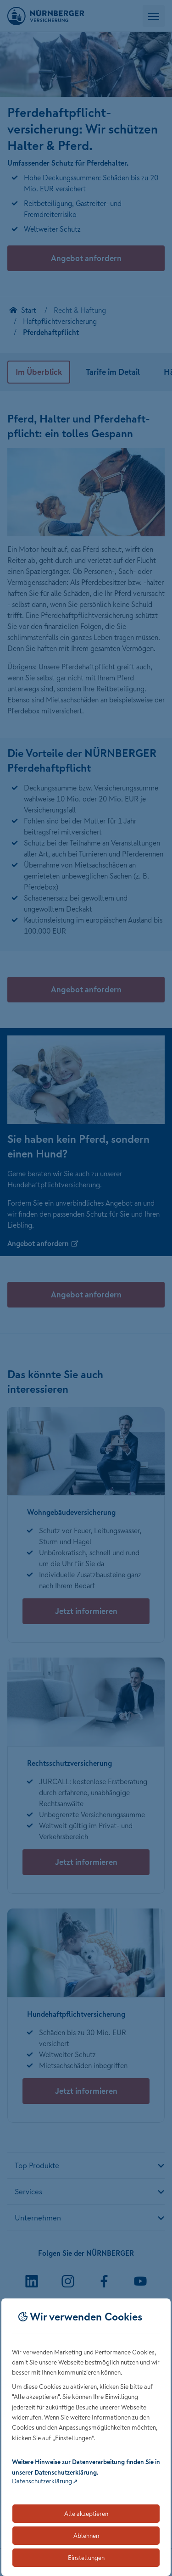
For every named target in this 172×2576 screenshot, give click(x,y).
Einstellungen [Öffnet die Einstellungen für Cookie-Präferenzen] (86, 2557)
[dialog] (86, 2437)
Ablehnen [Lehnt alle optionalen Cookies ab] (86, 2535)
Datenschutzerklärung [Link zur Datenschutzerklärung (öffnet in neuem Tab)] (42, 2481)
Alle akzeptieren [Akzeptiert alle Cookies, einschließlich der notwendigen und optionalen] (86, 2513)
